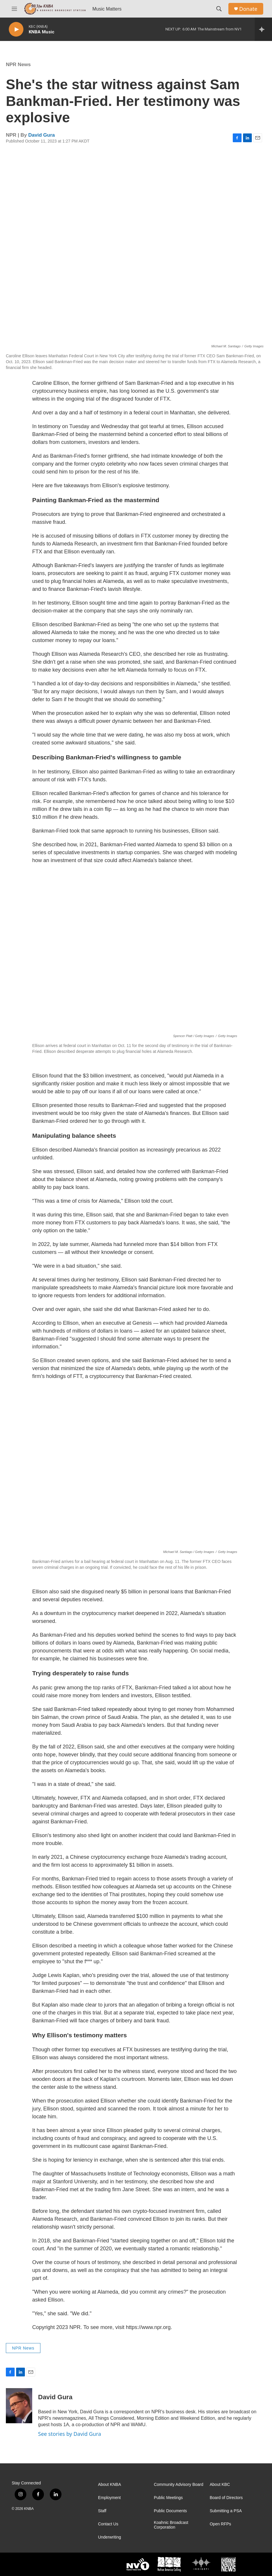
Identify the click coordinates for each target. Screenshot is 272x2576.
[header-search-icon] (219, 8)
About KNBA (109, 2484)
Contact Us (108, 2524)
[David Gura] (19, 2405)
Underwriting (109, 2537)
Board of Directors (226, 2498)
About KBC (220, 2484)
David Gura (41, 135)
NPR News (18, 64)
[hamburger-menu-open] (14, 9)
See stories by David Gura (69, 2433)
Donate (248, 9)
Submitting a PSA (226, 2511)
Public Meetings (168, 2498)
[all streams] (263, 29)
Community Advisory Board (178, 2484)
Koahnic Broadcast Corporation (171, 2524)
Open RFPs (220, 2524)
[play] (16, 29)
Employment (109, 2498)
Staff (102, 2511)
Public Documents (170, 2511)
